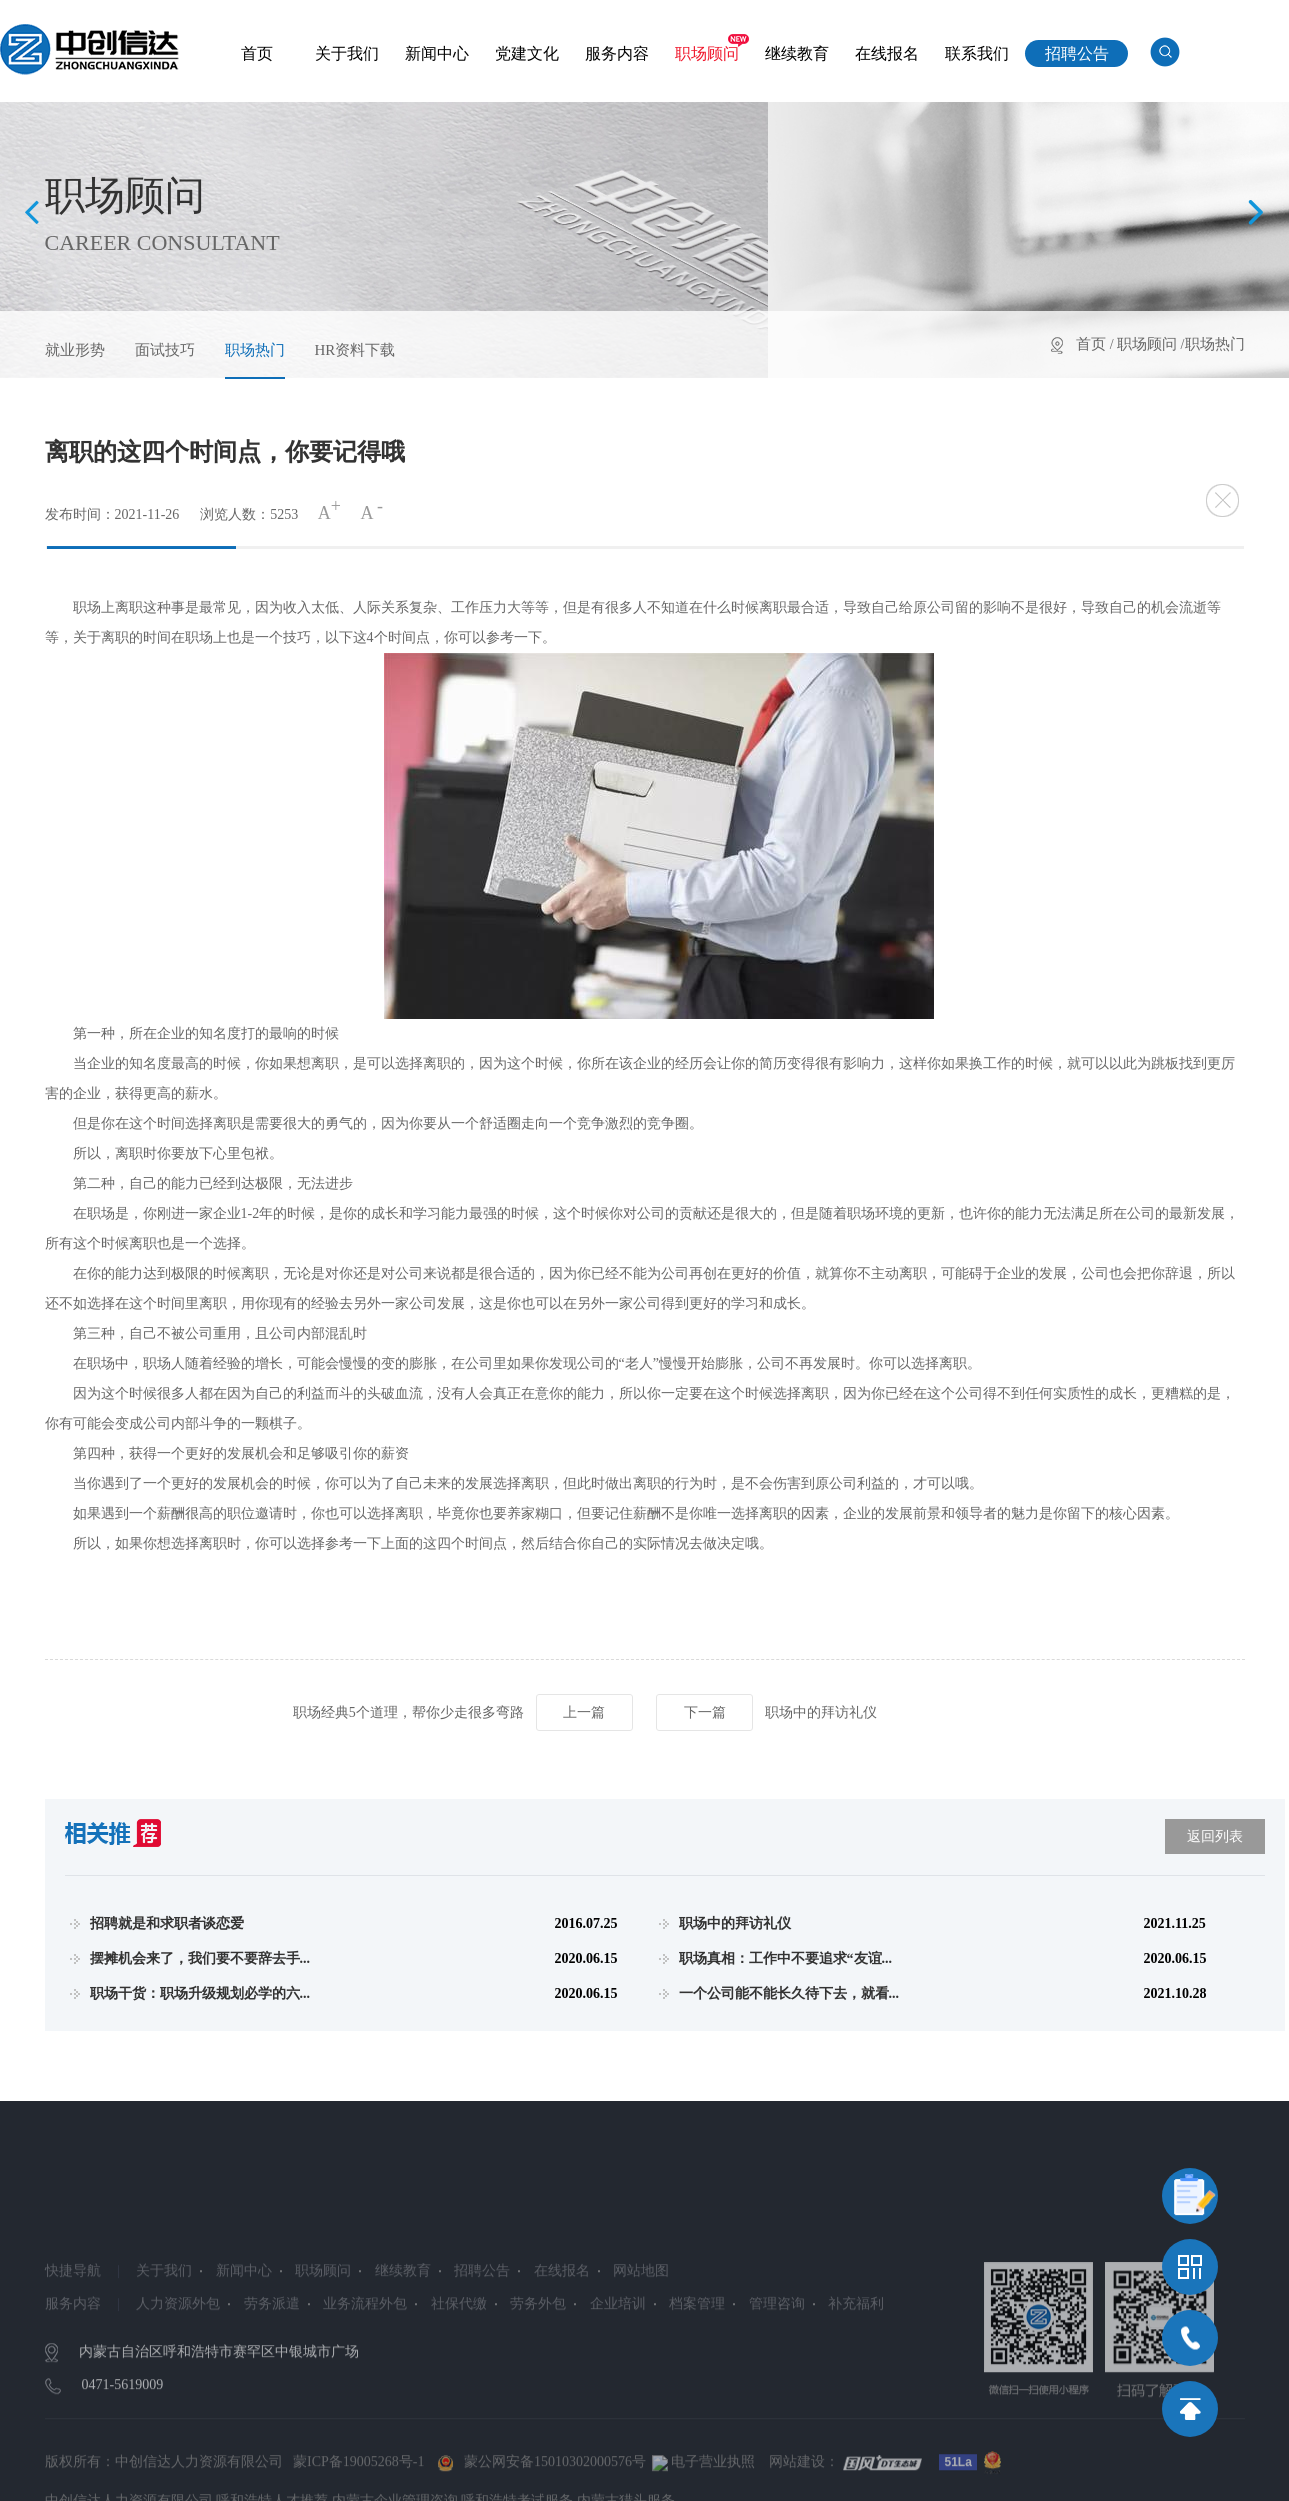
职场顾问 (707, 53)
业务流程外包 (365, 2359)
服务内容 (617, 53)
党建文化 (527, 53)
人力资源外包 (178, 2359)
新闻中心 (437, 53)
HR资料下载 (355, 350)
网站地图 (641, 2326)
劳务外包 (538, 2359)
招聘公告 (1077, 53)
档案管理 (697, 2359)
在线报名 (887, 53)
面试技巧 (165, 350)
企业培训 (618, 2359)
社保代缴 (459, 2359)
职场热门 (255, 350)
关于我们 (347, 53)
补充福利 (856, 2359)
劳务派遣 (272, 2359)
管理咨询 (777, 2359)
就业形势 (75, 350)
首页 (257, 53)
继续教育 (797, 53)
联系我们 (977, 53)
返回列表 (1215, 1836)
